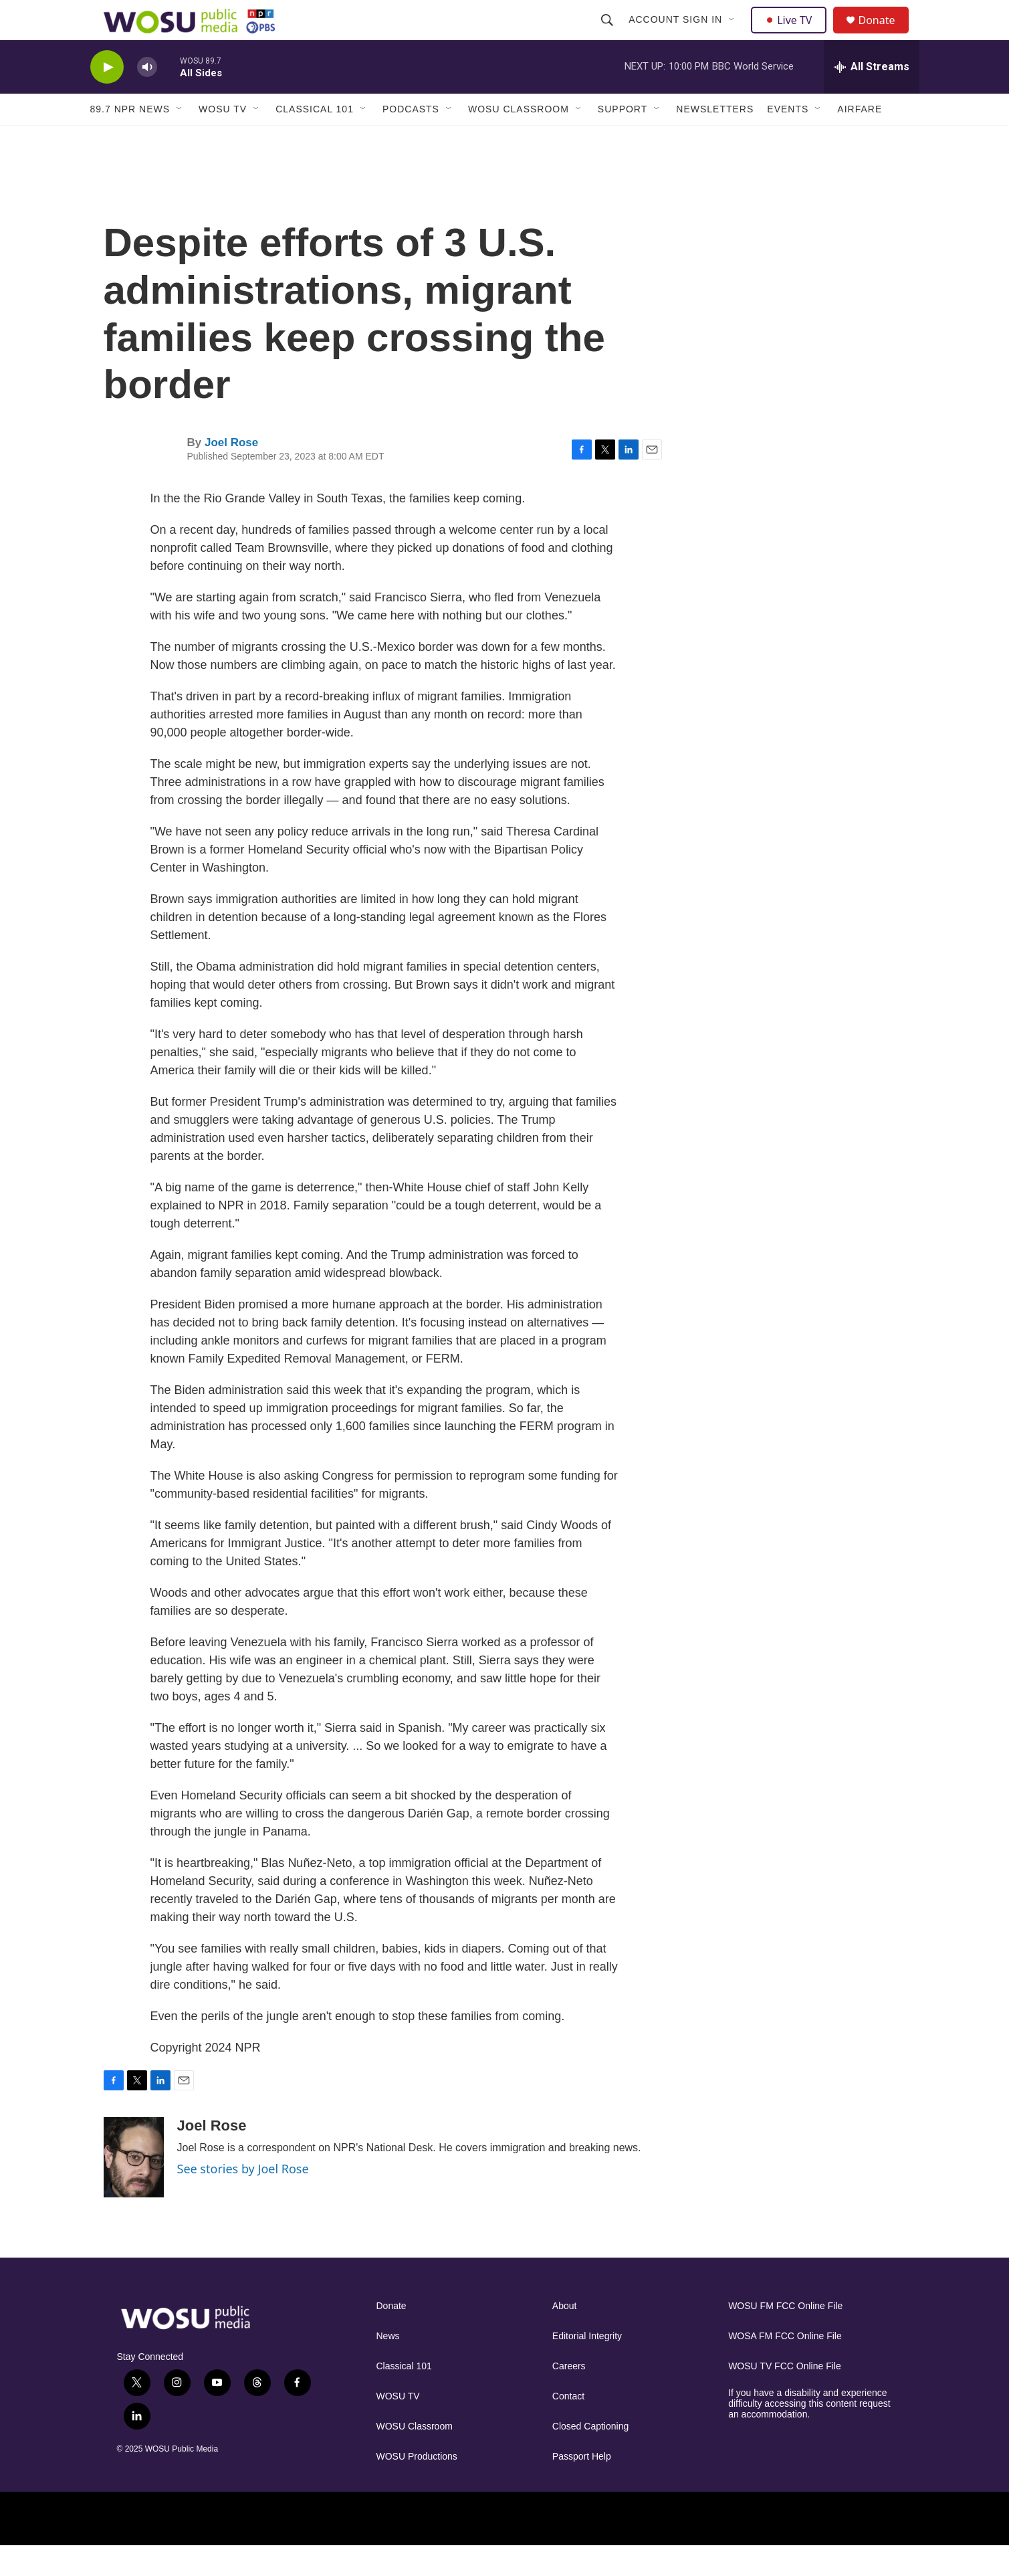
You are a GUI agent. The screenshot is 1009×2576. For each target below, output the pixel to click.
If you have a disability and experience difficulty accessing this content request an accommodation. (809, 2434)
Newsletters (715, 139)
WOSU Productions (416, 2487)
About (564, 2336)
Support (622, 139)
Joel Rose (231, 472)
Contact (568, 2426)
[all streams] (871, 97)
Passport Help (581, 2487)
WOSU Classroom (518, 139)
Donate (885, 35)
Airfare (859, 139)
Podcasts (410, 139)
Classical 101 (314, 139)
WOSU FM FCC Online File (785, 2336)
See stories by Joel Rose (243, 2199)
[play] (107, 97)
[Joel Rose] (134, 2187)
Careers (569, 2396)
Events (787, 139)
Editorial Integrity (587, 2366)
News (388, 2366)
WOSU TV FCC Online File (784, 2396)
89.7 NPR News (130, 139)
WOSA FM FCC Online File (785, 2366)
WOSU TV (223, 139)
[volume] (147, 97)
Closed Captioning (590, 2457)
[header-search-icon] (609, 35)
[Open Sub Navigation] (734, 34)
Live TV (793, 35)
